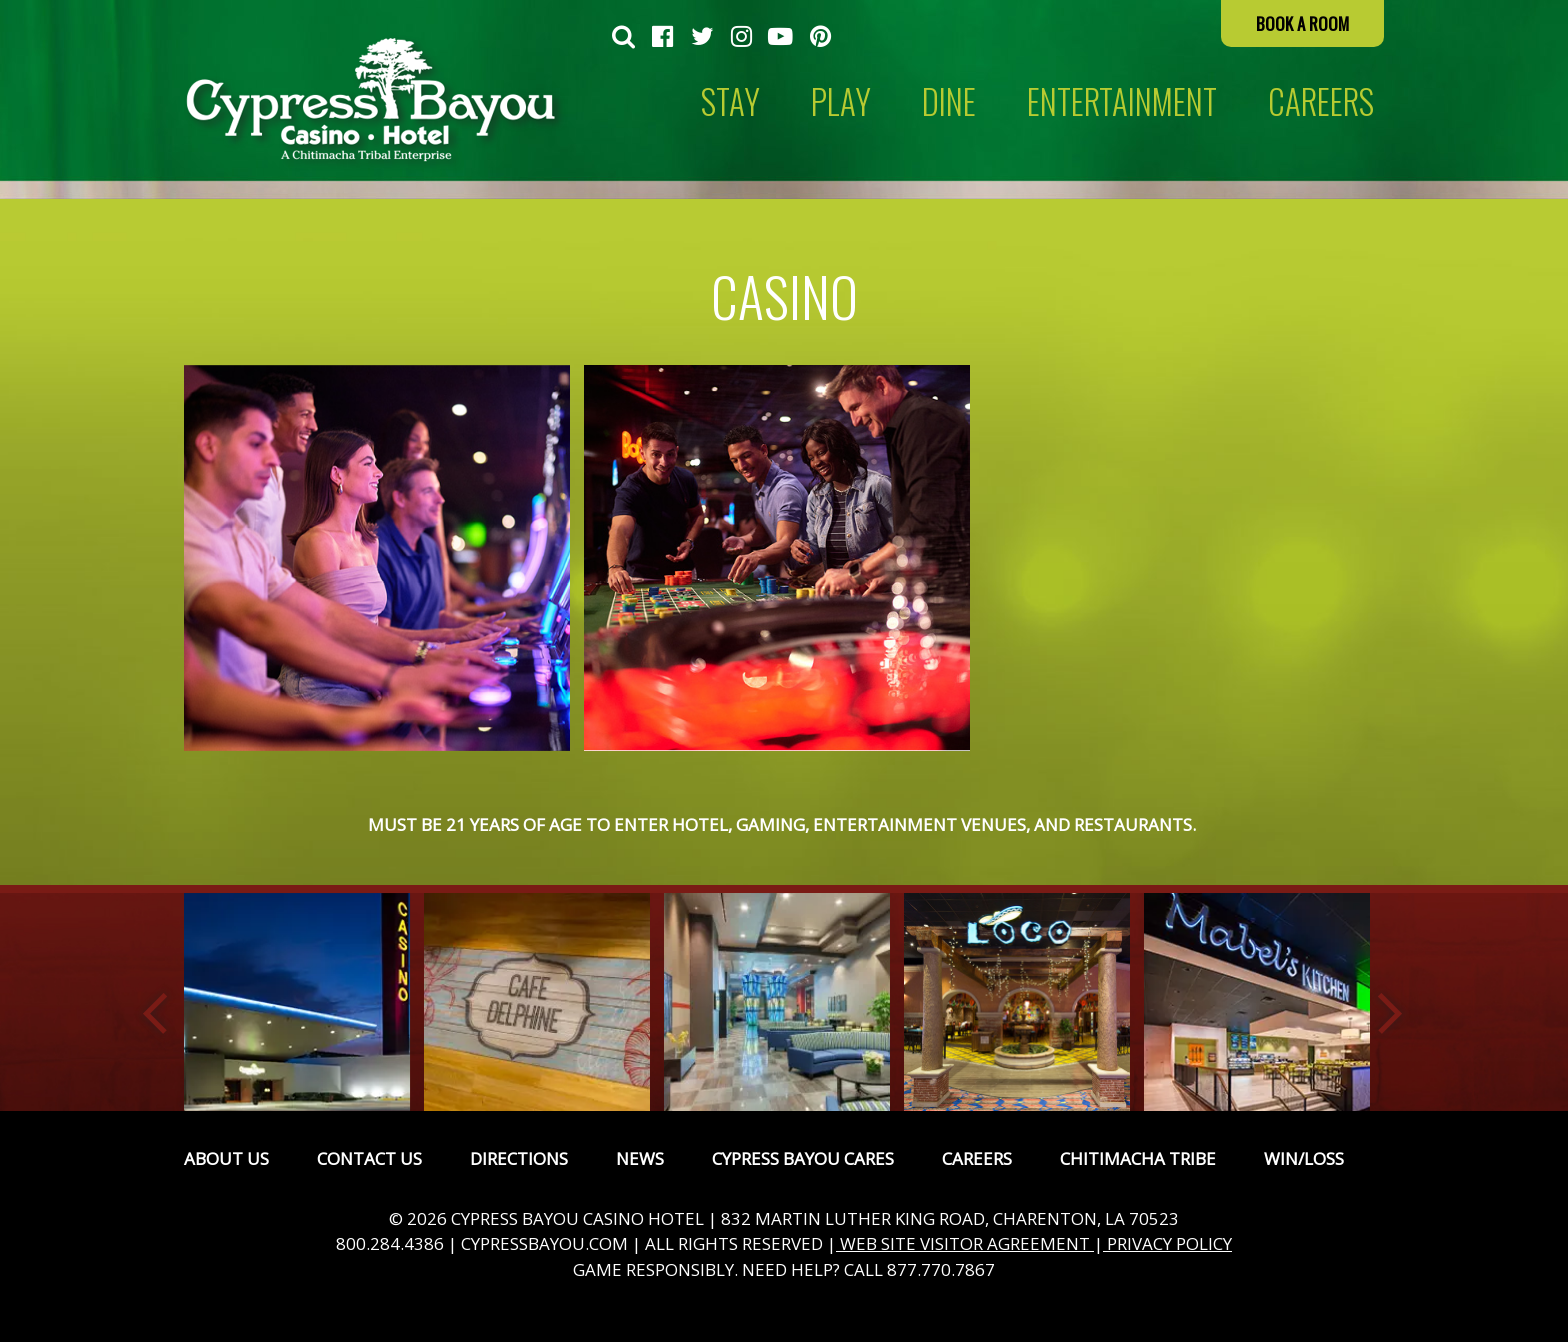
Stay (730, 101)
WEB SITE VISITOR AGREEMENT (965, 1243)
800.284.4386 (390, 1243)
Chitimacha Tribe (1138, 1158)
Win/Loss (1304, 1158)
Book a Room (1302, 23)
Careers (977, 1158)
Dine (949, 101)
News (640, 1158)
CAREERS (1321, 101)
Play (841, 101)
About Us (226, 1158)
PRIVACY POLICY (1167, 1243)
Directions (519, 1158)
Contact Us (369, 1158)
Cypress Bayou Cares (803, 1158)
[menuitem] (623, 38)
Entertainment (1122, 101)
